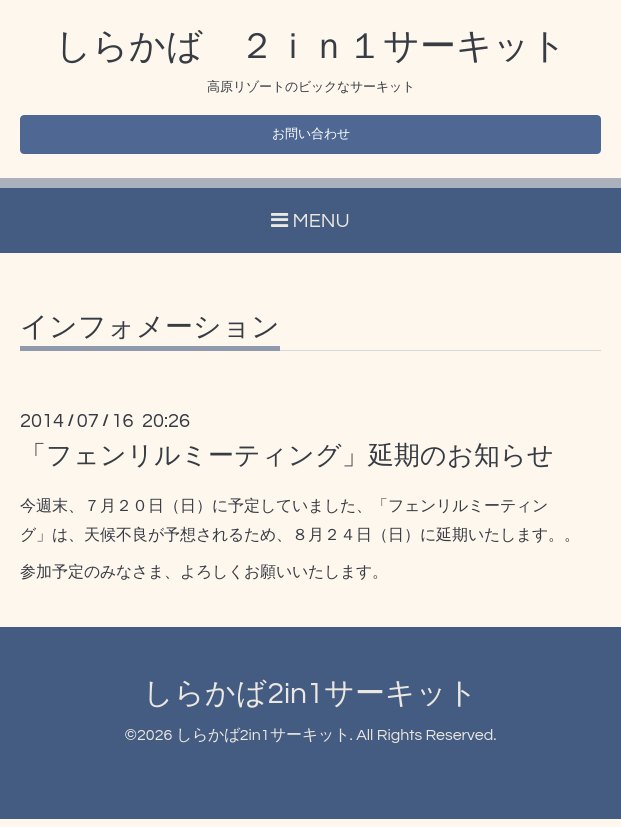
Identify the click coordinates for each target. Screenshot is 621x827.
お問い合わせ (311, 138)
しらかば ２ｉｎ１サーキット (311, 47)
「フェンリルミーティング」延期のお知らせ (287, 463)
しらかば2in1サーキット (310, 700)
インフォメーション (150, 335)
